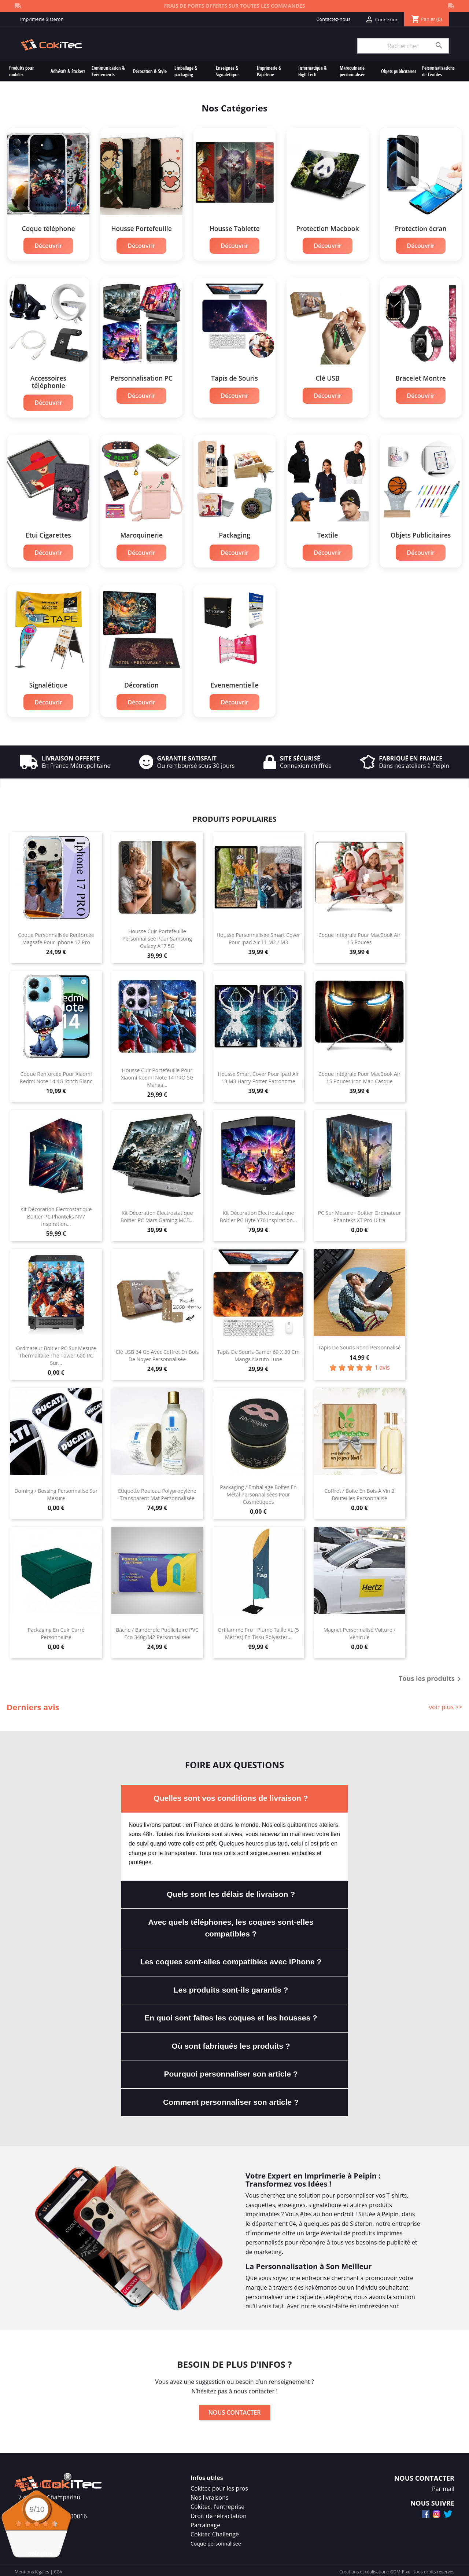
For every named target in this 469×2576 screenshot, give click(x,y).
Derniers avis (33, 1703)
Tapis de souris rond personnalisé (359, 1344)
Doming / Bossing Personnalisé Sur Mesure (55, 1491)
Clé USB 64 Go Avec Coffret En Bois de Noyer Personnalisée (157, 1352)
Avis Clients (36, 2485)
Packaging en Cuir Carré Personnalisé (55, 1630)
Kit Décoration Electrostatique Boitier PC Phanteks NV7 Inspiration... (56, 1213)
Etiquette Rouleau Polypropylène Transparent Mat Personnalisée (157, 1491)
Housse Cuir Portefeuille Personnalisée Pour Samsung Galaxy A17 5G (157, 935)
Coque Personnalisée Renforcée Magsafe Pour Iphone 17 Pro (56, 935)
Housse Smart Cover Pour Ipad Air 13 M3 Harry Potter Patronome (258, 1074)
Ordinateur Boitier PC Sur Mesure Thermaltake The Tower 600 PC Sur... (56, 1352)
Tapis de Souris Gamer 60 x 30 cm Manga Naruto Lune (258, 1352)
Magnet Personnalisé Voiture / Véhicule (360, 1630)
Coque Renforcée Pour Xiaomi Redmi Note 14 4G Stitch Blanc (56, 1074)
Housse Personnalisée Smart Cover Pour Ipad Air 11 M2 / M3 (258, 935)
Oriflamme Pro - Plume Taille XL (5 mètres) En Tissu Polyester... (258, 1630)
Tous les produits (431, 1675)
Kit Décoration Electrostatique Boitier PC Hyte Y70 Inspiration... (258, 1213)
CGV (58, 2568)
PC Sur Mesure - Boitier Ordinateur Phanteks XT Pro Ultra (359, 1213)
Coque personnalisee (216, 2540)
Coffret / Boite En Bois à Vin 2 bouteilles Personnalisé (359, 1491)
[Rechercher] (403, 46)
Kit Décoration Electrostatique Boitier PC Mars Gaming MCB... (157, 1213)
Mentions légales (32, 2568)
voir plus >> (445, 1703)
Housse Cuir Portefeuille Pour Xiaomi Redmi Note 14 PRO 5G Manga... (157, 1074)
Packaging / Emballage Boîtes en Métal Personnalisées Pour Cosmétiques (258, 1491)
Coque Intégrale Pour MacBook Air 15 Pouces (359, 935)
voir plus (40, 2554)
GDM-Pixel (400, 2568)
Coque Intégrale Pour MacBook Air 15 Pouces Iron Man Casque (359, 1074)
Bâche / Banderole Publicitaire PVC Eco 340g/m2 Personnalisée (157, 1630)
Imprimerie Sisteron (42, 19)
